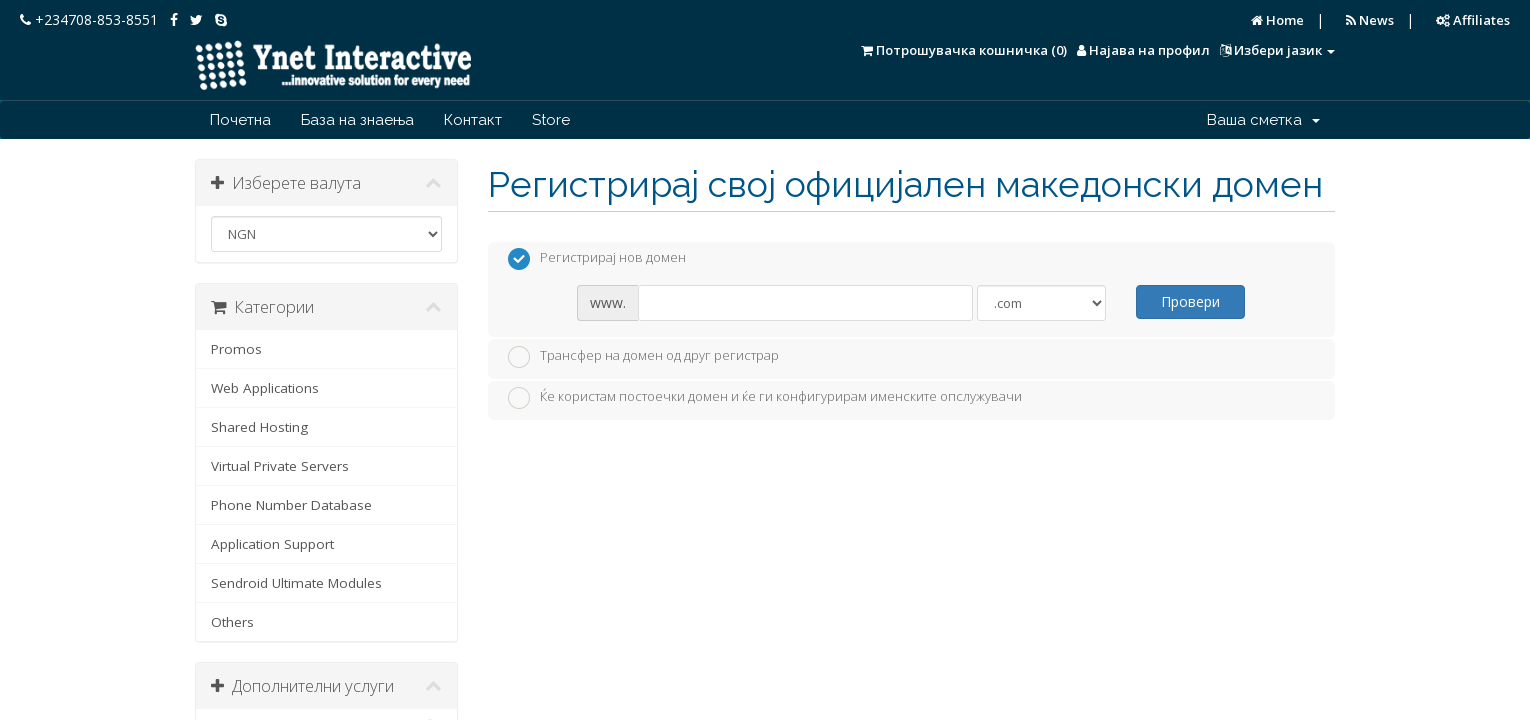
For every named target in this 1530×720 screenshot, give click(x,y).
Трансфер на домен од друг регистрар (643, 357)
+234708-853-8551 (89, 19)
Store (551, 120)
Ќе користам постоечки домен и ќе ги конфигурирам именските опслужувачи (765, 398)
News (1370, 20)
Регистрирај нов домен (597, 259)
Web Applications (265, 388)
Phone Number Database (291, 505)
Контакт (473, 120)
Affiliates (1473, 20)
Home (1277, 20)
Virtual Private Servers (280, 466)
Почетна (240, 120)
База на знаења (357, 120)
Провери (1190, 301)
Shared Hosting (259, 427)
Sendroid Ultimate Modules (296, 583)
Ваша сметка (1263, 120)
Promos (236, 349)
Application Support (272, 544)
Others (232, 622)
